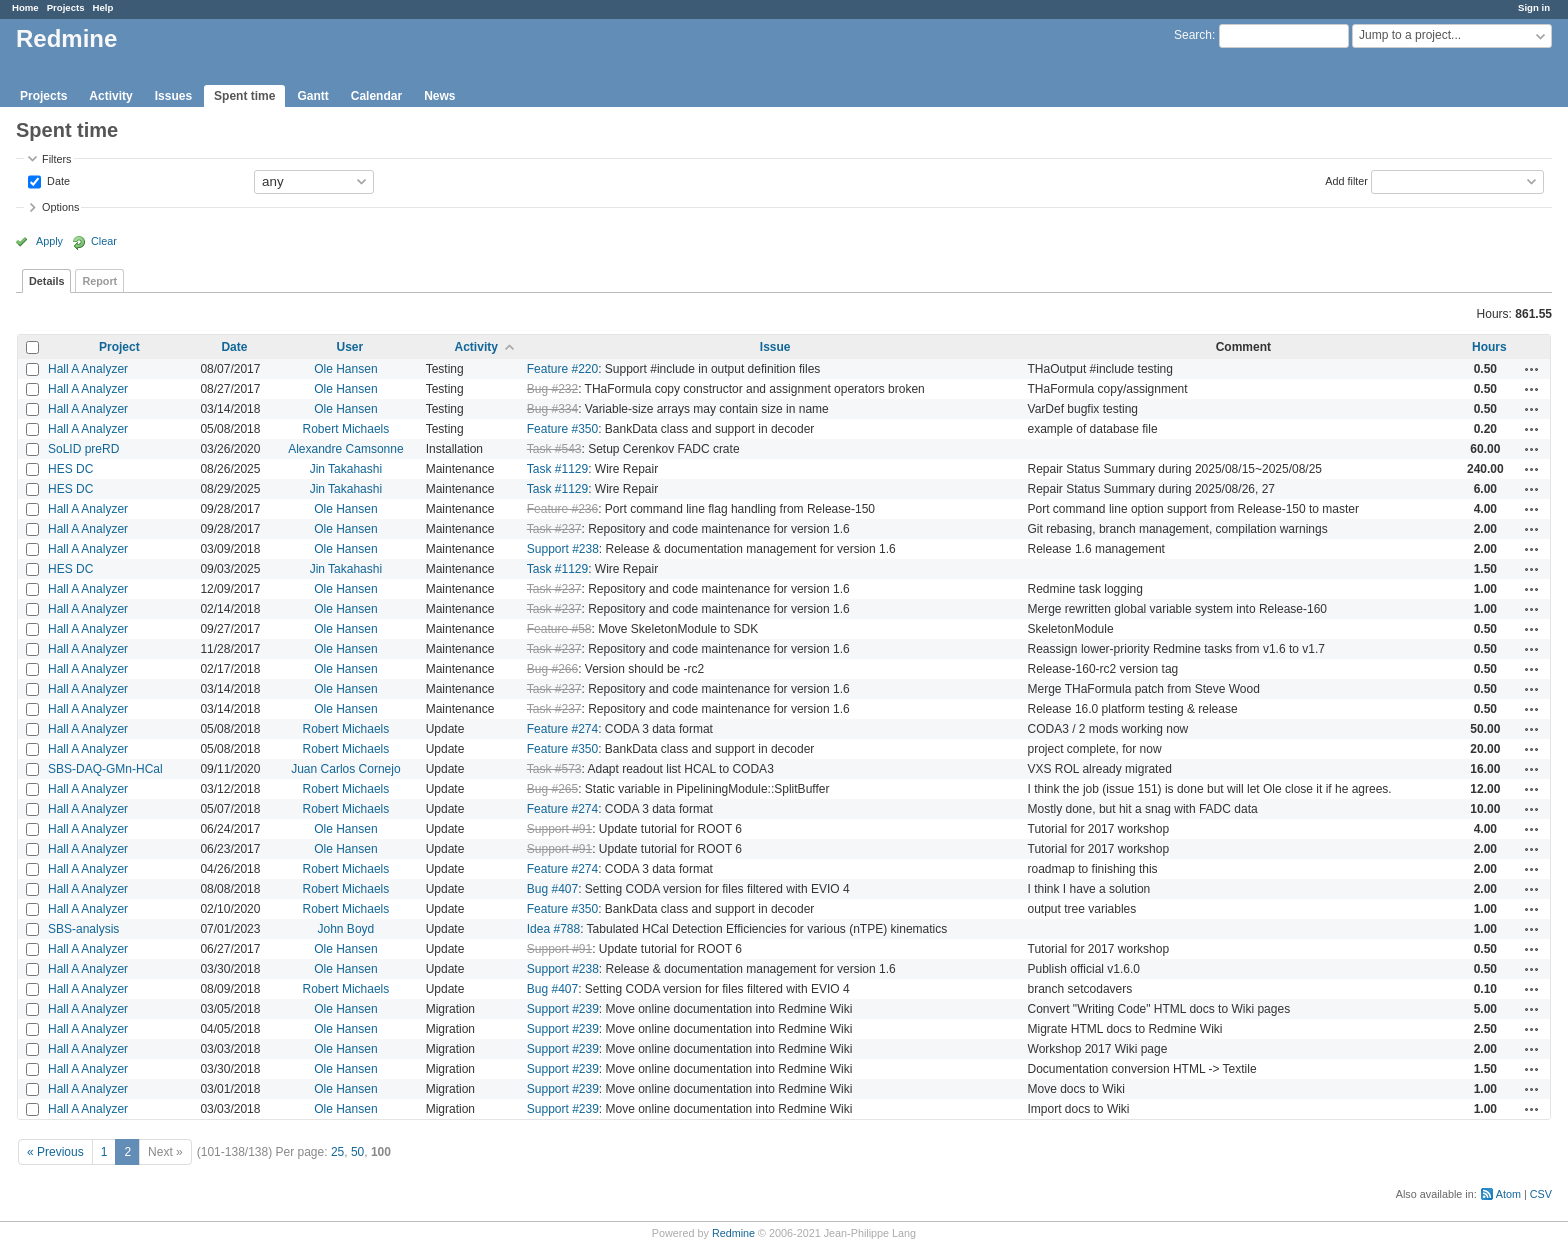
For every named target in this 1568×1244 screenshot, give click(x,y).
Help (103, 7)
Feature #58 (559, 629)
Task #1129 (557, 469)
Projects (66, 7)
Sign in (1534, 7)
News (439, 96)
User (350, 347)
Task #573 (554, 769)
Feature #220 (562, 369)
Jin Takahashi (346, 469)
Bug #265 (552, 789)
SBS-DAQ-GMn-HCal (105, 769)
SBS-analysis (83, 929)
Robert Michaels (346, 429)
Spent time (244, 96)
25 (337, 1152)
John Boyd (346, 929)
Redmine (733, 1233)
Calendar (376, 96)
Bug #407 (552, 889)
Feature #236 (562, 509)
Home (25, 7)
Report (99, 281)
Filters (56, 159)
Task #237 (554, 529)
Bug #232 (552, 389)
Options (60, 207)
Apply (49, 241)
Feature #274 (562, 729)
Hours (1489, 347)
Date (57, 180)
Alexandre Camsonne (345, 449)
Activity (110, 96)
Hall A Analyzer (88, 369)
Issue (775, 347)
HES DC (70, 469)
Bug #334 (552, 409)
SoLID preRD (83, 449)
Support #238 (563, 549)
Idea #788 (553, 929)
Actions (1532, 369)
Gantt (312, 96)
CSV (1541, 1194)
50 (357, 1152)
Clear (104, 241)
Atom (1508, 1194)
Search (1193, 35)
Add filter (1346, 180)
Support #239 (563, 1009)
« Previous (55, 1152)
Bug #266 (552, 669)
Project (119, 347)
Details (46, 281)
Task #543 (554, 449)
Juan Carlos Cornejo (345, 769)
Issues (173, 96)
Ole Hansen (345, 369)
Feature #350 (562, 429)
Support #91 (559, 829)
